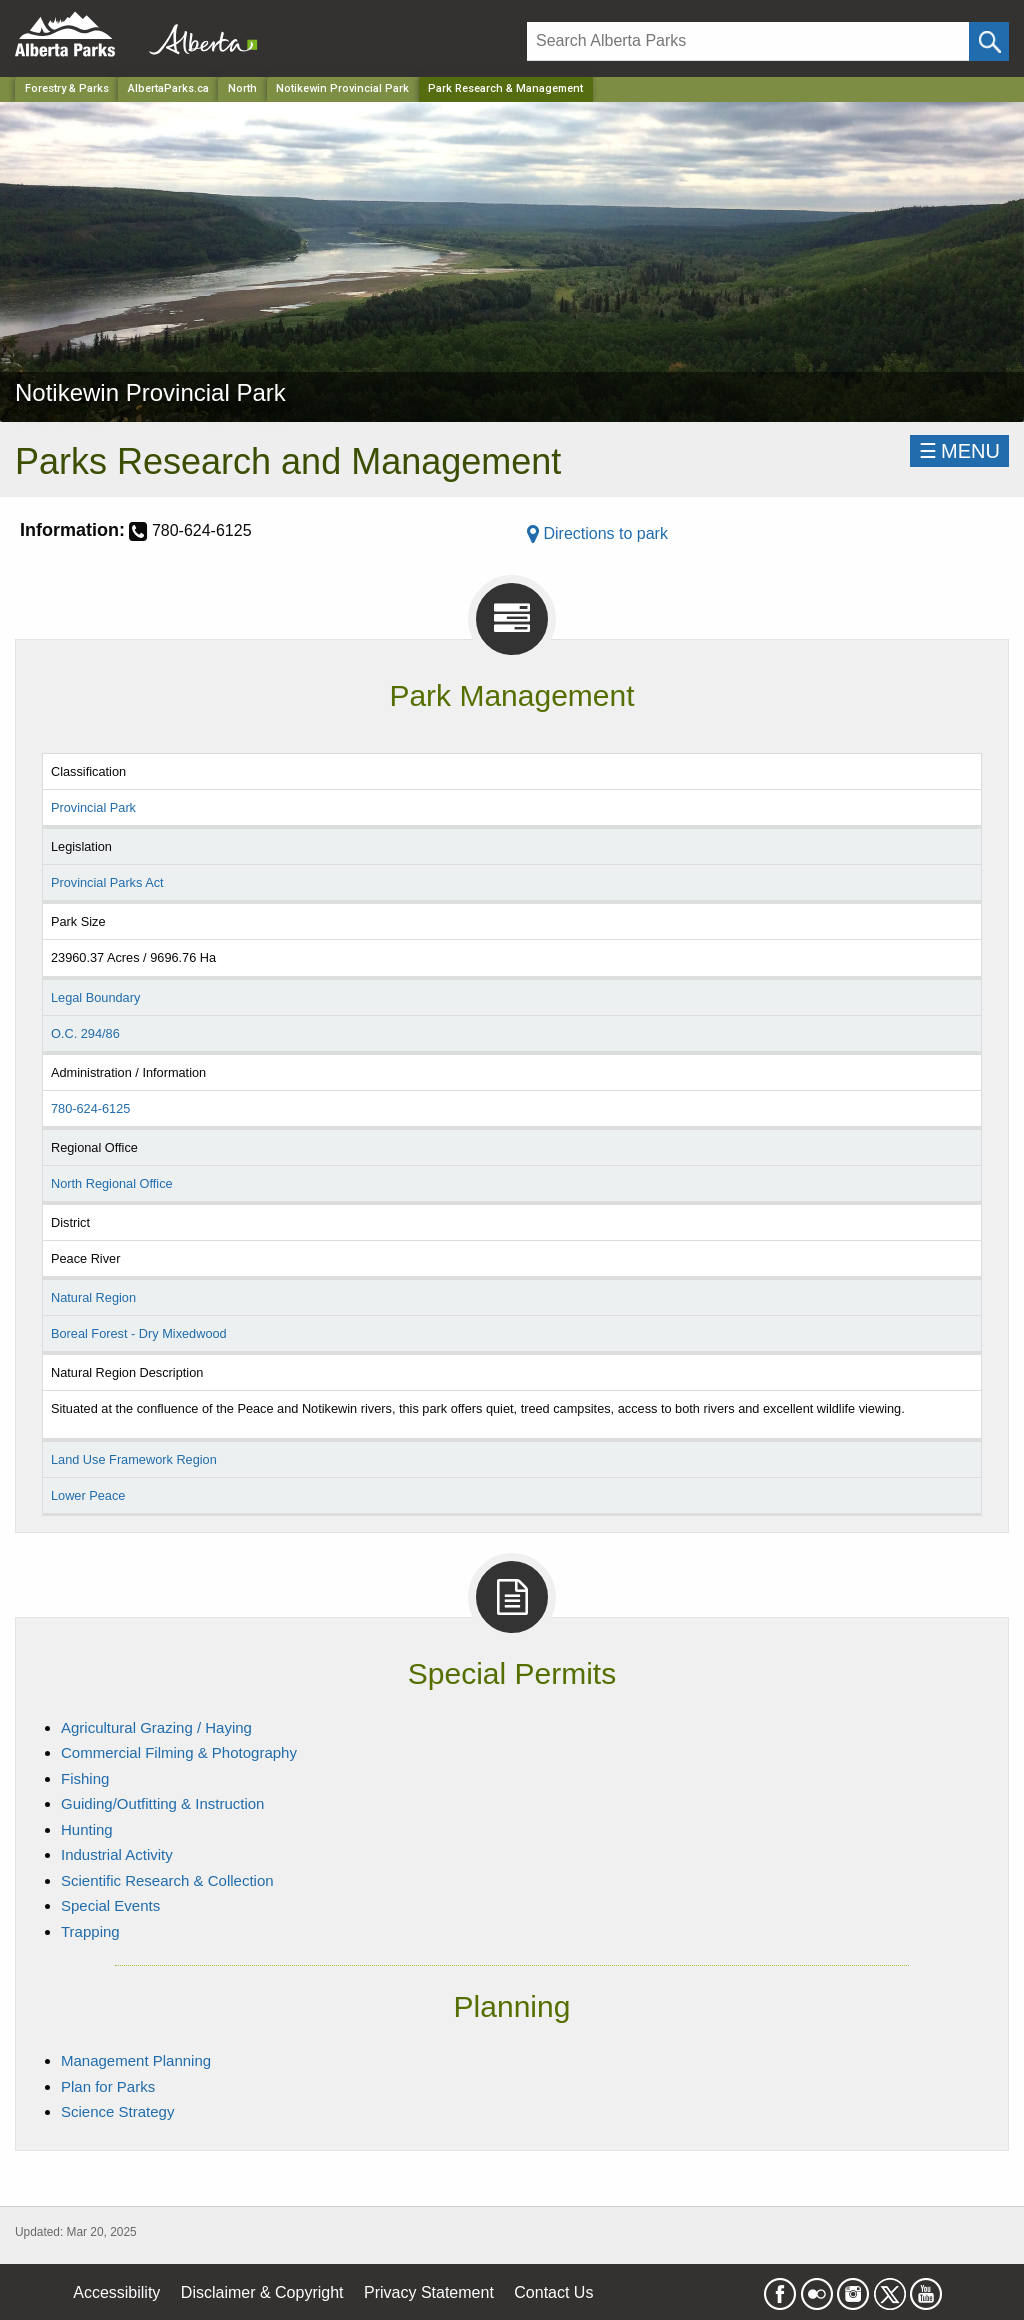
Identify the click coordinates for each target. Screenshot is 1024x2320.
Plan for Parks (108, 2086)
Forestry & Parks (67, 88)
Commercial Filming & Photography (179, 1752)
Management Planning (136, 2060)
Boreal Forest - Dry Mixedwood (139, 1333)
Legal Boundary (95, 997)
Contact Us (553, 2292)
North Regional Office (112, 1183)
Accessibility (116, 2292)
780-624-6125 (90, 1108)
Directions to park (597, 533)
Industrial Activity (117, 1854)
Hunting (87, 1829)
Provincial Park (93, 807)
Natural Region (93, 1297)
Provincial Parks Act (107, 882)
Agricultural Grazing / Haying (156, 1727)
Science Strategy (117, 2111)
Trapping (90, 1931)
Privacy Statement (429, 2292)
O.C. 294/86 (85, 1033)
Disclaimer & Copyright (262, 2292)
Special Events (110, 1905)
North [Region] (242, 88)
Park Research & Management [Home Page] (505, 88)
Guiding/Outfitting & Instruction (162, 1803)
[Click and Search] (989, 41)
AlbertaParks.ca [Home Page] (168, 88)
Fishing (85, 1778)
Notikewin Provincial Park (342, 88)
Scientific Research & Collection (167, 1880)
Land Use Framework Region (134, 1459)
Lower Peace (88, 1495)
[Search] (748, 41)
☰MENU (959, 451)
